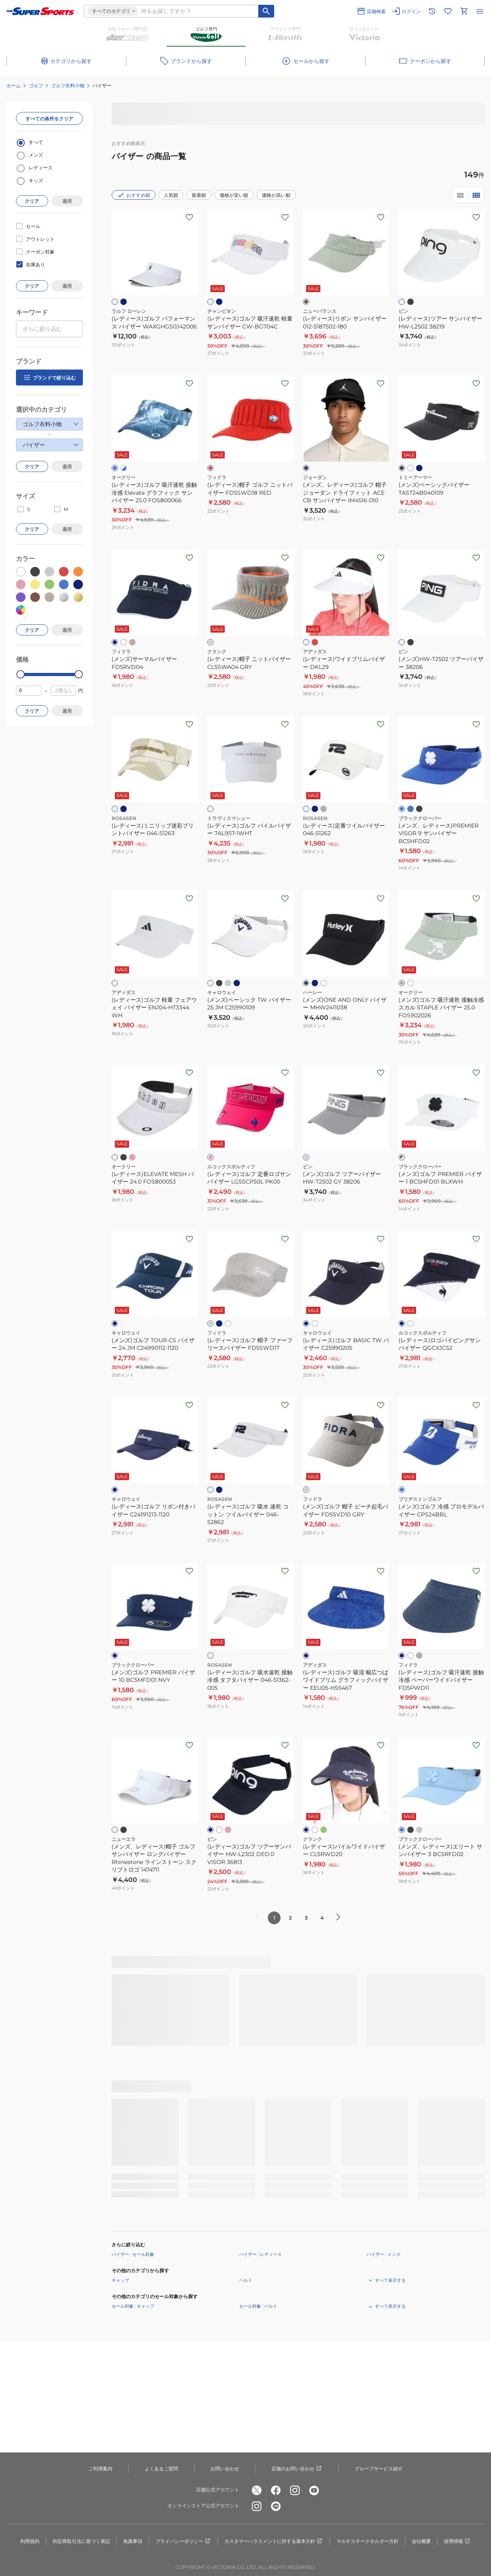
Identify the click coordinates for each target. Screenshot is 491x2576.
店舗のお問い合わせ (296, 2469)
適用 (67, 201)
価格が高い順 (276, 195)
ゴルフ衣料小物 (67, 85)
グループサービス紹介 (379, 2469)
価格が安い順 (234, 195)
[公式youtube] (314, 2490)
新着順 (199, 195)
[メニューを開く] (479, 11)
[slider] (20, 674)
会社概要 (421, 2541)
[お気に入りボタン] (189, 217)
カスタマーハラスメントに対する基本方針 (273, 2541)
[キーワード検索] (266, 11)
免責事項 (132, 2541)
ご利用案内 (100, 2469)
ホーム (13, 85)
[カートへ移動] (464, 11)
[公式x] (256, 2490)
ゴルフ (36, 85)
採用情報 (457, 2541)
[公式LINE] (276, 2506)
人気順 (171, 195)
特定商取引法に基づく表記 (81, 2541)
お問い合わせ (224, 2469)
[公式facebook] (276, 2490)
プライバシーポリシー (183, 2541)
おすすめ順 (133, 195)
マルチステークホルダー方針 (367, 2541)
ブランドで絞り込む (49, 377)
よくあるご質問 (161, 2469)
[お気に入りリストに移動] (448, 11)
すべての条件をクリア (49, 119)
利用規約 (29, 2541)
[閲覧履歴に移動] (432, 11)
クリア (32, 201)
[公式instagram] (295, 2490)
